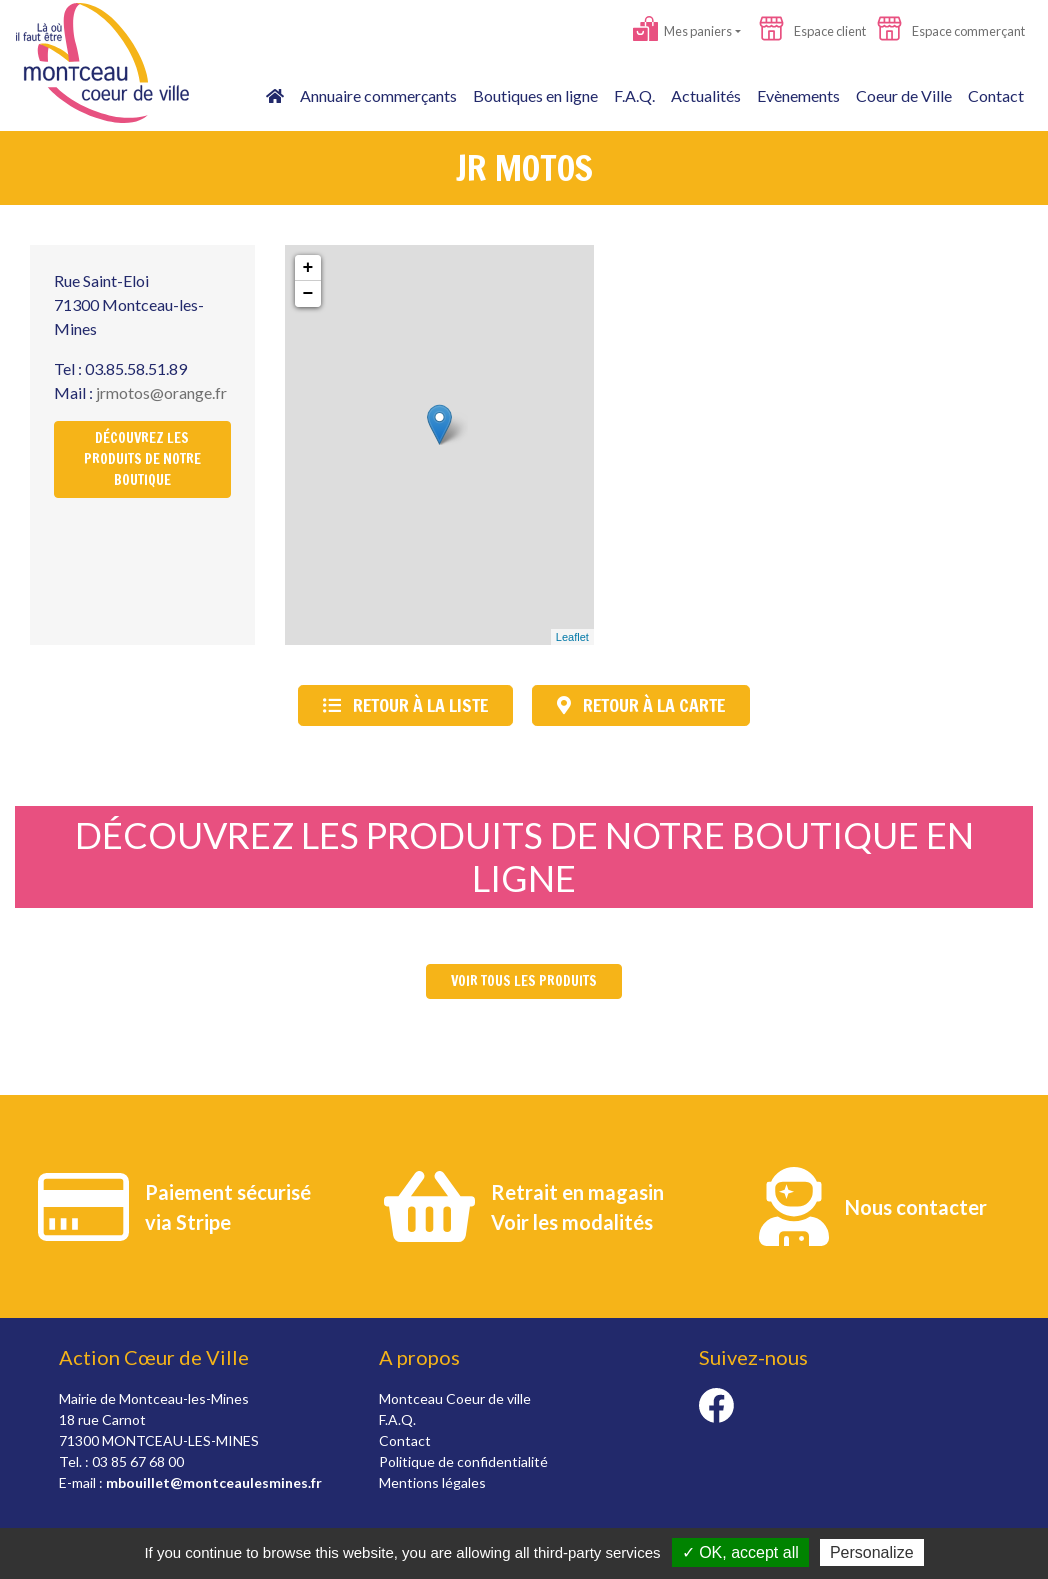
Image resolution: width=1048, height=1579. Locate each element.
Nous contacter (916, 1207)
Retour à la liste (405, 705)
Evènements (798, 95)
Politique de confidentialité (463, 1461)
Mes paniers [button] (682, 31)
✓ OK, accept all (740, 1552)
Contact (996, 95)
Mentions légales (432, 1482)
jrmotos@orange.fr (161, 392)
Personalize (872, 1552)
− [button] (308, 294)
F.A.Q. (634, 95)
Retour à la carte (641, 705)
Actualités (706, 95)
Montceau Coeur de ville (455, 1398)
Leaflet (572, 637)
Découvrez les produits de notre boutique (142, 459)
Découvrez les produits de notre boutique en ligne (524, 856)
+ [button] (308, 268)
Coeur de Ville (904, 95)
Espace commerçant (951, 31)
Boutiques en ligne (535, 95)
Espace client (812, 31)
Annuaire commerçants (378, 95)
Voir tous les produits (524, 981)
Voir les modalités (572, 1222)
